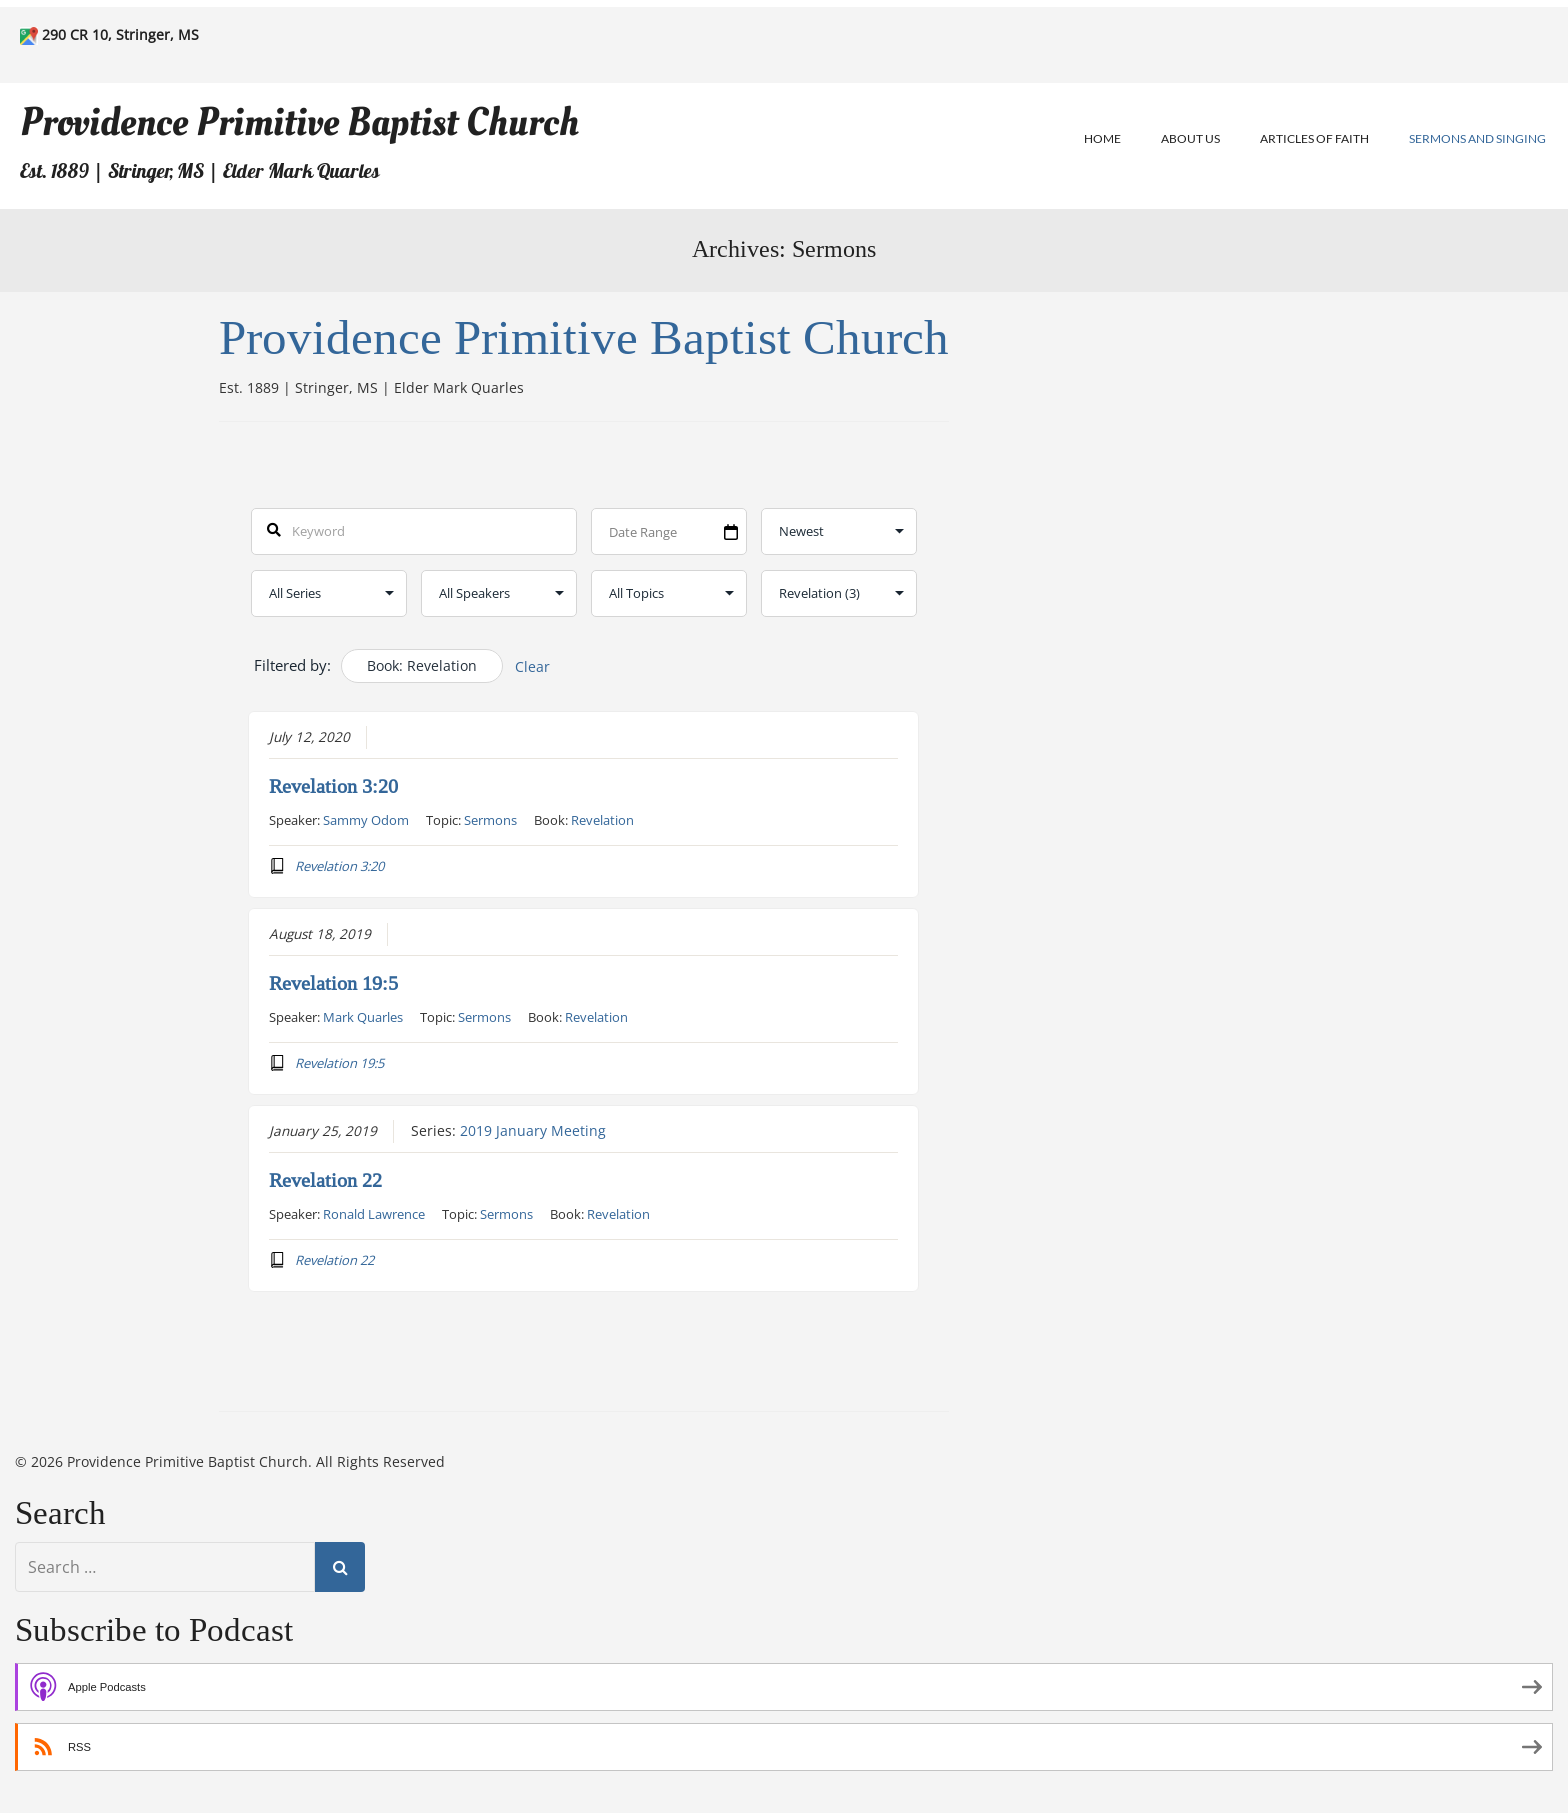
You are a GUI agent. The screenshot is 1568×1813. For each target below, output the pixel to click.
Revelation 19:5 (333, 984)
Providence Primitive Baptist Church (299, 122)
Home (1102, 138)
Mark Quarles (363, 1017)
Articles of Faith (1314, 138)
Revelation (602, 820)
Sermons (490, 820)
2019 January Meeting (533, 1131)
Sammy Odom (366, 820)
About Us (1190, 138)
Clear (532, 666)
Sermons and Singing (1477, 138)
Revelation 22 (325, 1181)
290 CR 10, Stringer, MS (120, 34)
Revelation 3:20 (333, 787)
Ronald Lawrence (374, 1214)
